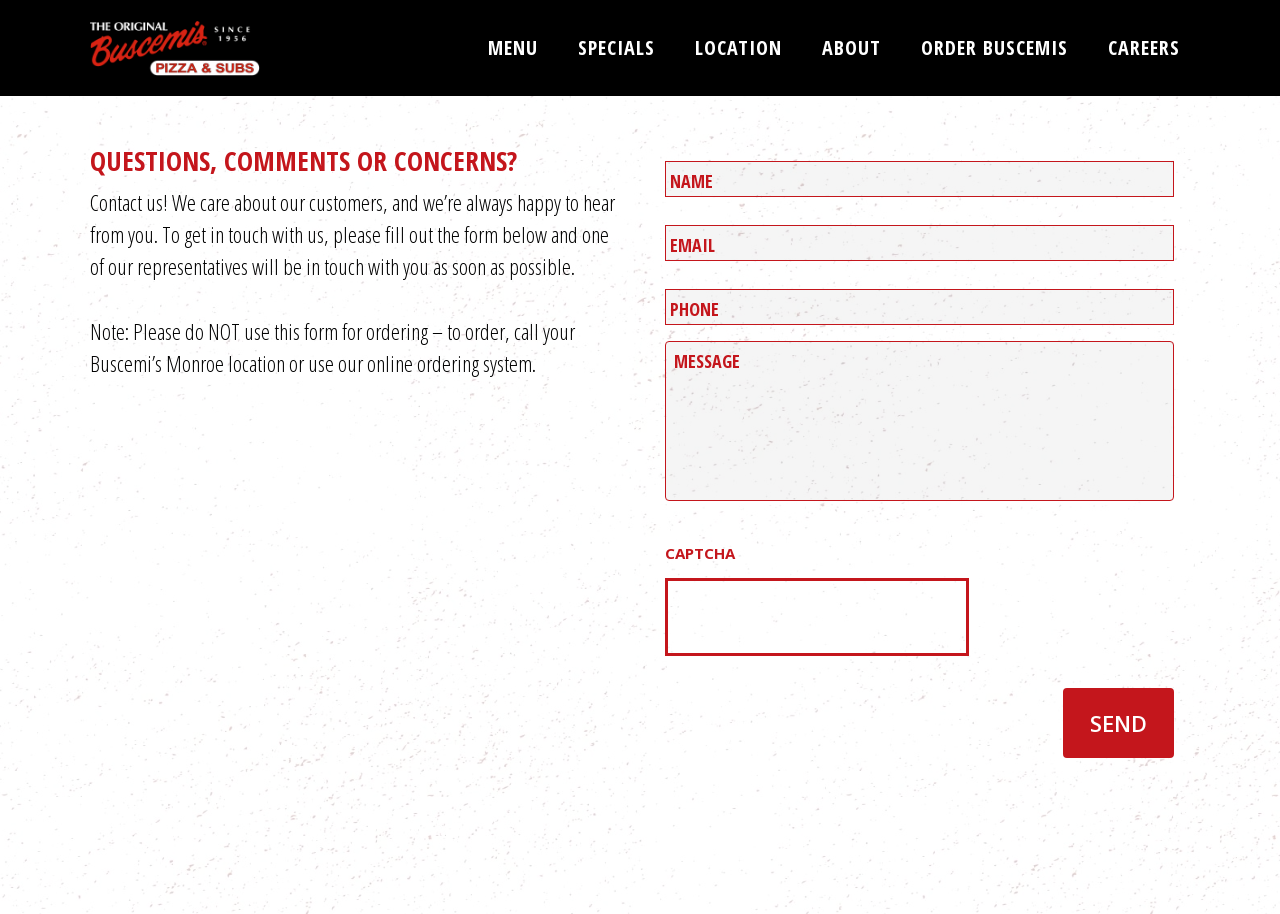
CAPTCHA (700, 553)
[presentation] (817, 617)
